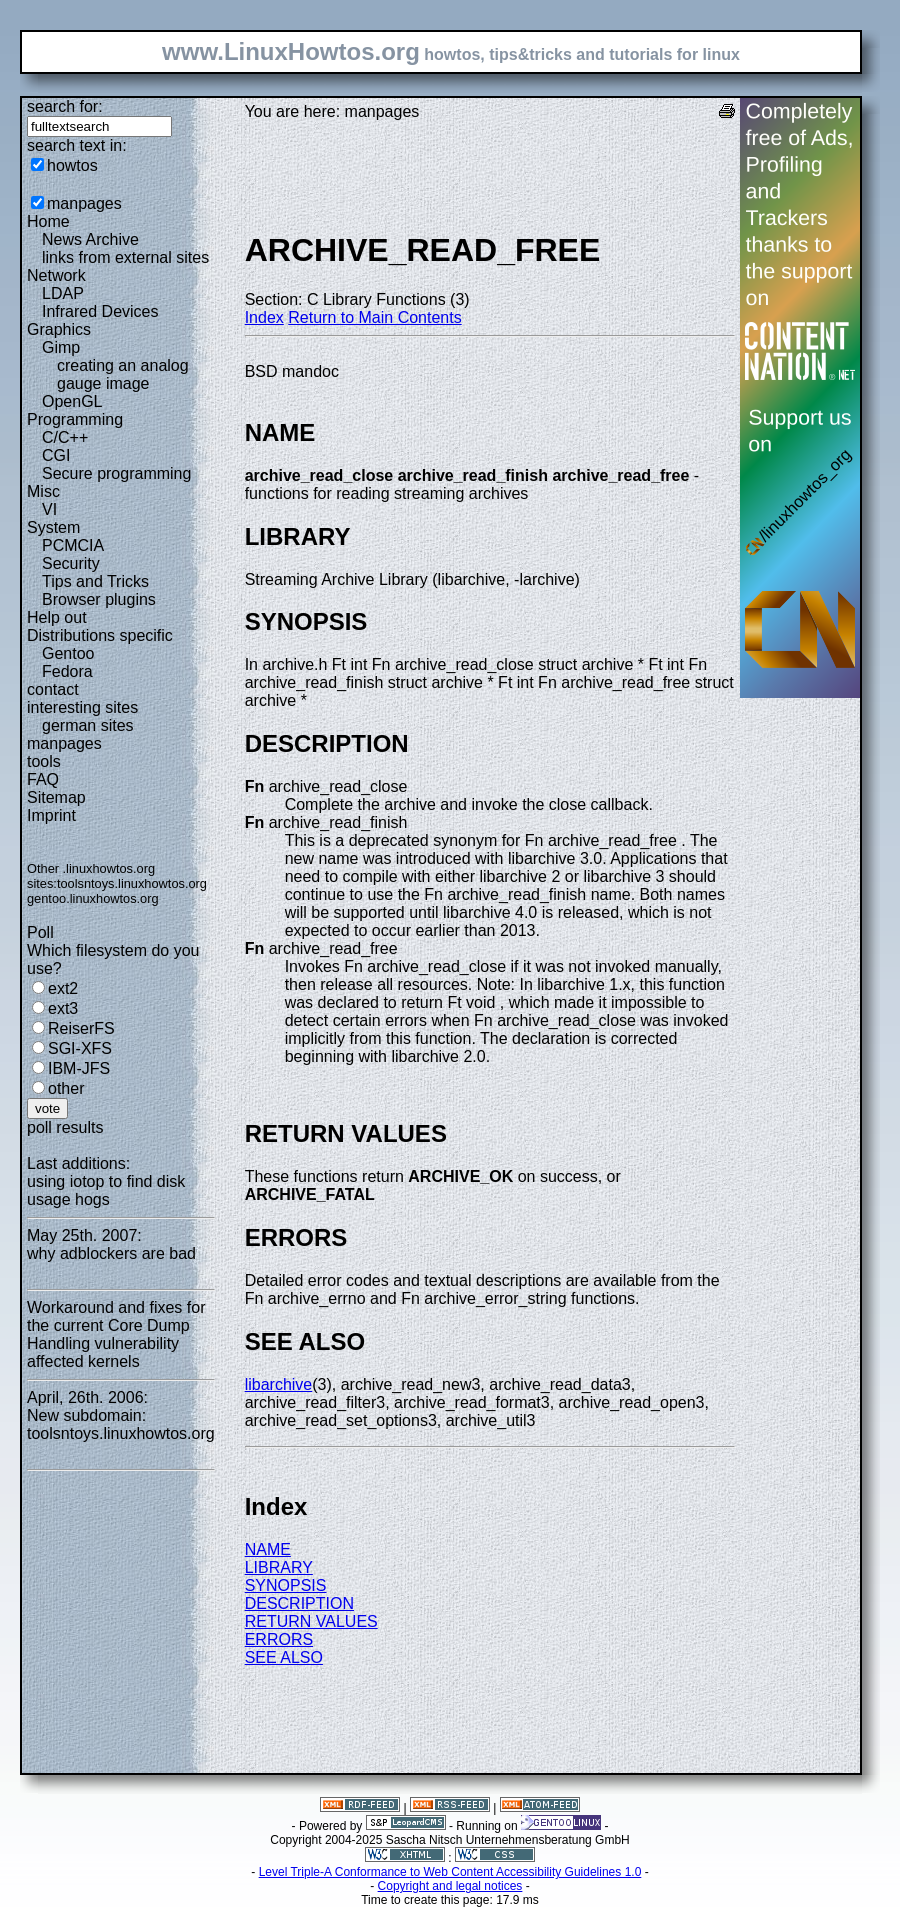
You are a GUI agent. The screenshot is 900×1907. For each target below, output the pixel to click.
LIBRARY (279, 1567)
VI (49, 509)
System (53, 527)
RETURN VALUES (311, 1621)
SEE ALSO (284, 1657)
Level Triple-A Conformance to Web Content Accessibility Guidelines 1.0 (450, 1872)
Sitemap (56, 797)
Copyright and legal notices (450, 1886)
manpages (84, 203)
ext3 (63, 1008)
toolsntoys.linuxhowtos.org (132, 883)
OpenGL (72, 401)
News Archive (90, 239)
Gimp (61, 347)
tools (44, 761)
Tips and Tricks (95, 581)
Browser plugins (99, 599)
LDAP (63, 293)
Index (264, 317)
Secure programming (116, 473)
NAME (268, 1549)
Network (56, 275)
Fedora (67, 671)
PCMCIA (73, 545)
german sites (88, 725)
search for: (65, 106)
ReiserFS (81, 1028)
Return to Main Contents (374, 317)
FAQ (43, 779)
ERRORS (279, 1639)
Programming (75, 419)
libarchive (279, 1384)
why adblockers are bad (111, 1253)
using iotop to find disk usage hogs (106, 1190)
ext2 (63, 988)
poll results (65, 1127)
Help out (57, 617)
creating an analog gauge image (123, 374)
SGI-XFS (80, 1048)
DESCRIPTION (299, 1603)
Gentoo (68, 653)
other (66, 1088)
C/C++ (65, 437)
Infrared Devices (100, 311)
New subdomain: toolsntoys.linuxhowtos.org (121, 1424)
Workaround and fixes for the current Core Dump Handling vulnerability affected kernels (116, 1334)
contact (53, 689)
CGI (56, 455)
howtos (72, 165)
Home (48, 221)
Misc (43, 491)
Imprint (51, 815)
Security (71, 563)
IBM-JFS (79, 1068)
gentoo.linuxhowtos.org (93, 898)
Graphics (59, 329)
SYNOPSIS (286, 1585)
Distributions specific (100, 635)
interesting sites (82, 707)
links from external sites (125, 257)
